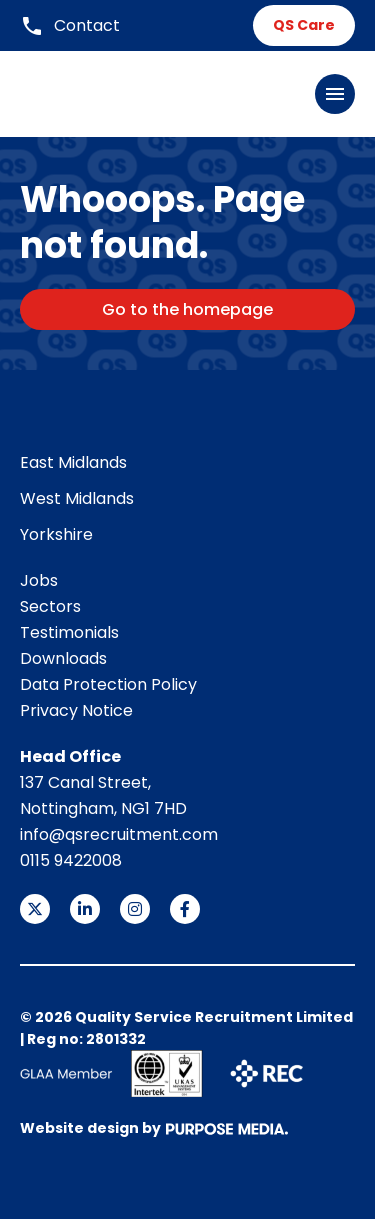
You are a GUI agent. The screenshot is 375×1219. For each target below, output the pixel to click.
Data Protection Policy (108, 684)
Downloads (63, 658)
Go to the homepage (187, 309)
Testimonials (69, 632)
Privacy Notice (76, 710)
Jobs (39, 580)
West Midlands (77, 498)
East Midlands (73, 462)
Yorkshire (56, 534)
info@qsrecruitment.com (119, 834)
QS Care (304, 25)
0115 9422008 (71, 860)
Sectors (50, 606)
